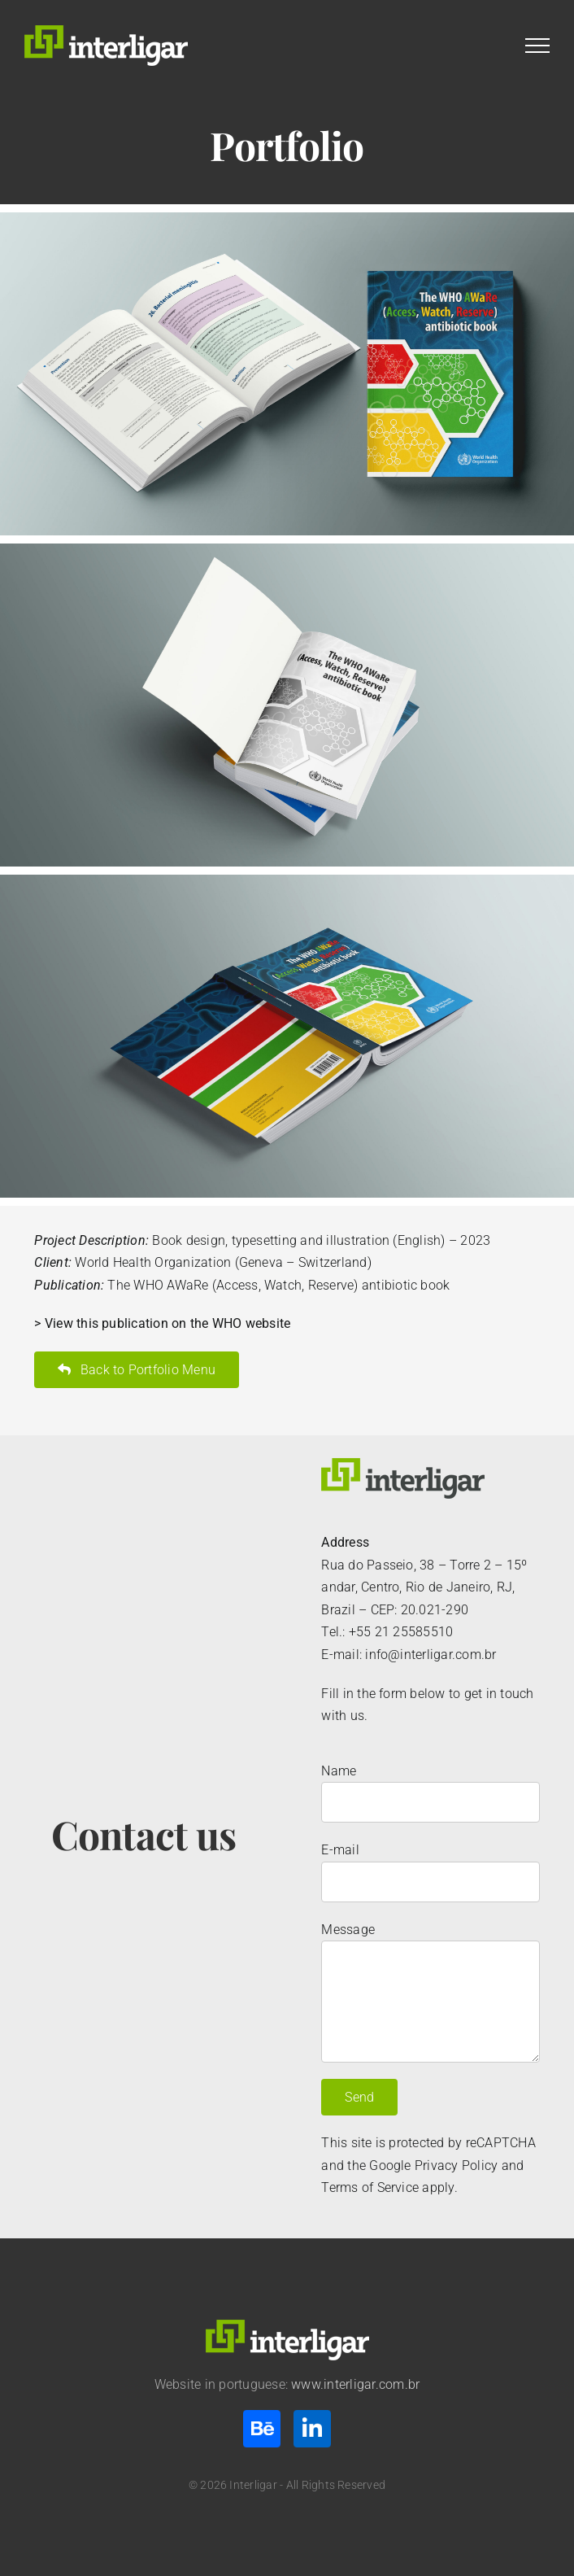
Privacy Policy (456, 2165)
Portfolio (287, 145)
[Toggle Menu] (537, 45)
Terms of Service (370, 2187)
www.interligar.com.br (355, 2384)
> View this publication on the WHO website (162, 1323)
